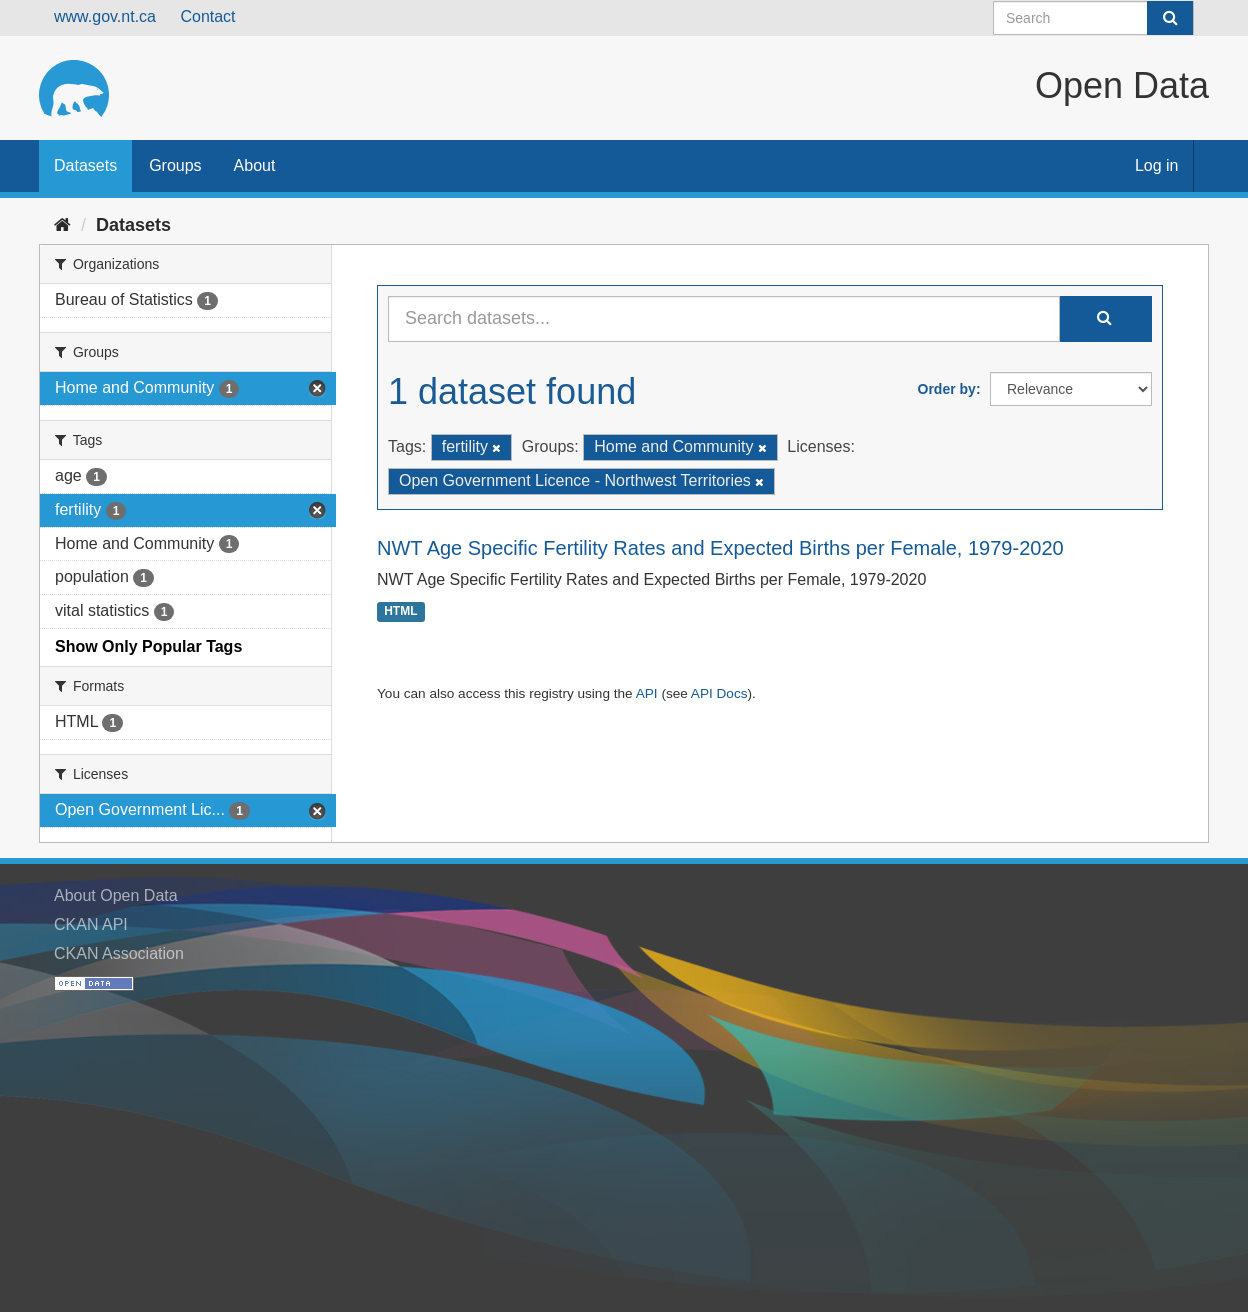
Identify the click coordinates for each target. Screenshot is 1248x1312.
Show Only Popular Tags (148, 646)
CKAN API (91, 924)
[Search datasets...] (724, 319)
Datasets (85, 165)
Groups (175, 165)
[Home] (62, 225)
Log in (1157, 165)
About (255, 165)
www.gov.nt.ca (105, 16)
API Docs (719, 693)
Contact (207, 16)
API (647, 693)
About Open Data (116, 895)
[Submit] (1170, 18)
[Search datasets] (1093, 18)
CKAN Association (119, 953)
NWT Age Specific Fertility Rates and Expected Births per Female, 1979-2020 (720, 548)
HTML (400, 612)
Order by (947, 389)
